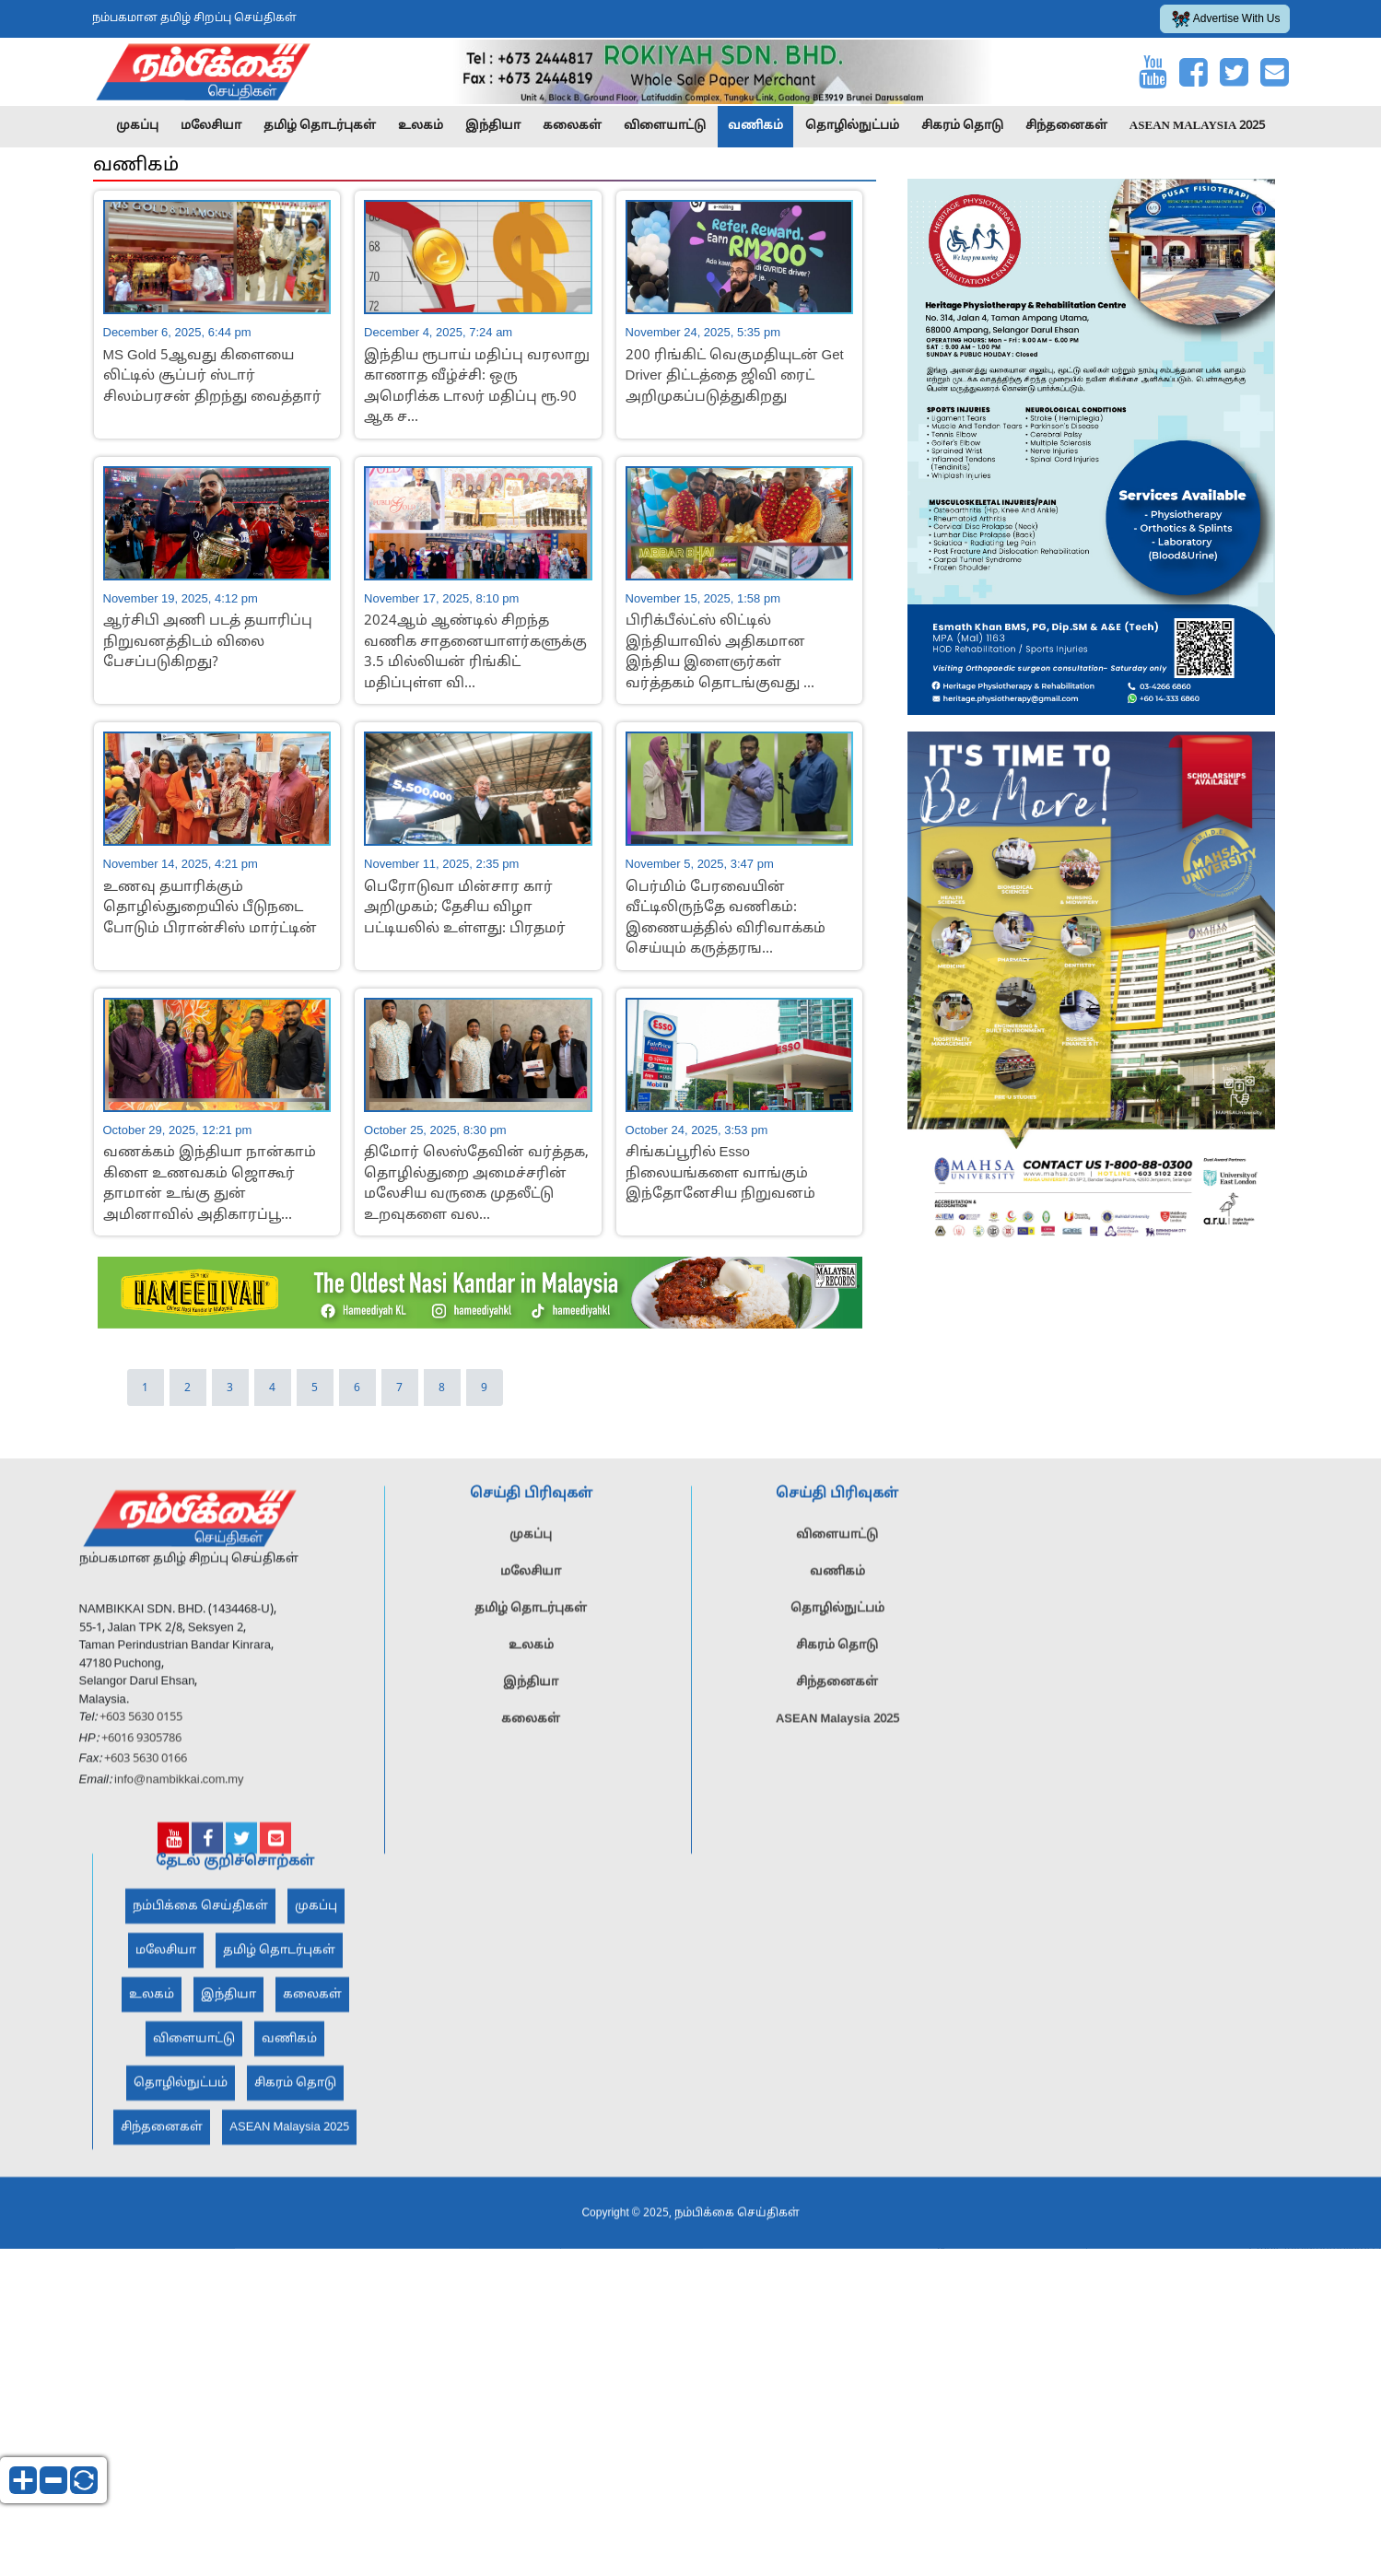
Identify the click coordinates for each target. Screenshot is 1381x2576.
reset (84, 2480)
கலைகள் (572, 126)
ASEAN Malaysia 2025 (1197, 126)
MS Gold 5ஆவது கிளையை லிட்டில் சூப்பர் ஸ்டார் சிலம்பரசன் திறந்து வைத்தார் (212, 376)
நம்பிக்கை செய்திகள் (200, 1945)
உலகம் (420, 126)
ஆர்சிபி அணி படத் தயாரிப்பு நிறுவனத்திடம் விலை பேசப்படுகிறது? (207, 642)
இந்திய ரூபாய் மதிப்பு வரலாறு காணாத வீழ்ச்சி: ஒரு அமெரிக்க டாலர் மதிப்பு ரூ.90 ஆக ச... (477, 387)
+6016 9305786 (140, 1776)
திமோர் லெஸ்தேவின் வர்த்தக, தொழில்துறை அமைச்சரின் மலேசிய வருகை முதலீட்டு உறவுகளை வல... (476, 1184)
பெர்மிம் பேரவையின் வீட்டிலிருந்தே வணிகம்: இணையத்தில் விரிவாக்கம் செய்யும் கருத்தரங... (725, 919)
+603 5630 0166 (145, 1797)
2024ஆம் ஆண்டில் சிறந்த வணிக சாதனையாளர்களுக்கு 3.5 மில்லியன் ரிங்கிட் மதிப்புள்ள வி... (475, 653)
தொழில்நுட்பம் (852, 126)
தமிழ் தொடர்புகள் (319, 126)
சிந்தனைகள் (1066, 126)
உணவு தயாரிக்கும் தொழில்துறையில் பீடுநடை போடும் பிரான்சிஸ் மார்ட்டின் (210, 908)
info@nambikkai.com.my (179, 1817)
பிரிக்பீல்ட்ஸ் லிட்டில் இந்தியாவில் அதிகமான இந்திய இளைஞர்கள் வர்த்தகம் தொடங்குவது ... (720, 653)
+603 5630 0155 (139, 1756)
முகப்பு (137, 126)
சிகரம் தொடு (962, 126)
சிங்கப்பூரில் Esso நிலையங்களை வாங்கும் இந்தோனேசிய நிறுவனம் (720, 1173)
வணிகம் (755, 126)
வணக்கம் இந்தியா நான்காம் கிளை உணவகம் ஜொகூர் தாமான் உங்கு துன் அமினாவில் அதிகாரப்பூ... (209, 1184)
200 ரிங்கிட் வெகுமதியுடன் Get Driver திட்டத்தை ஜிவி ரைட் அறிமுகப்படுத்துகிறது (735, 376)
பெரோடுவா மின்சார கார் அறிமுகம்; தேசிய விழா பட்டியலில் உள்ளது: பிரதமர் (465, 908)
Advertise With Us (1226, 19)
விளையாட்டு (665, 126)
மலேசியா (211, 126)
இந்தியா (493, 126)
